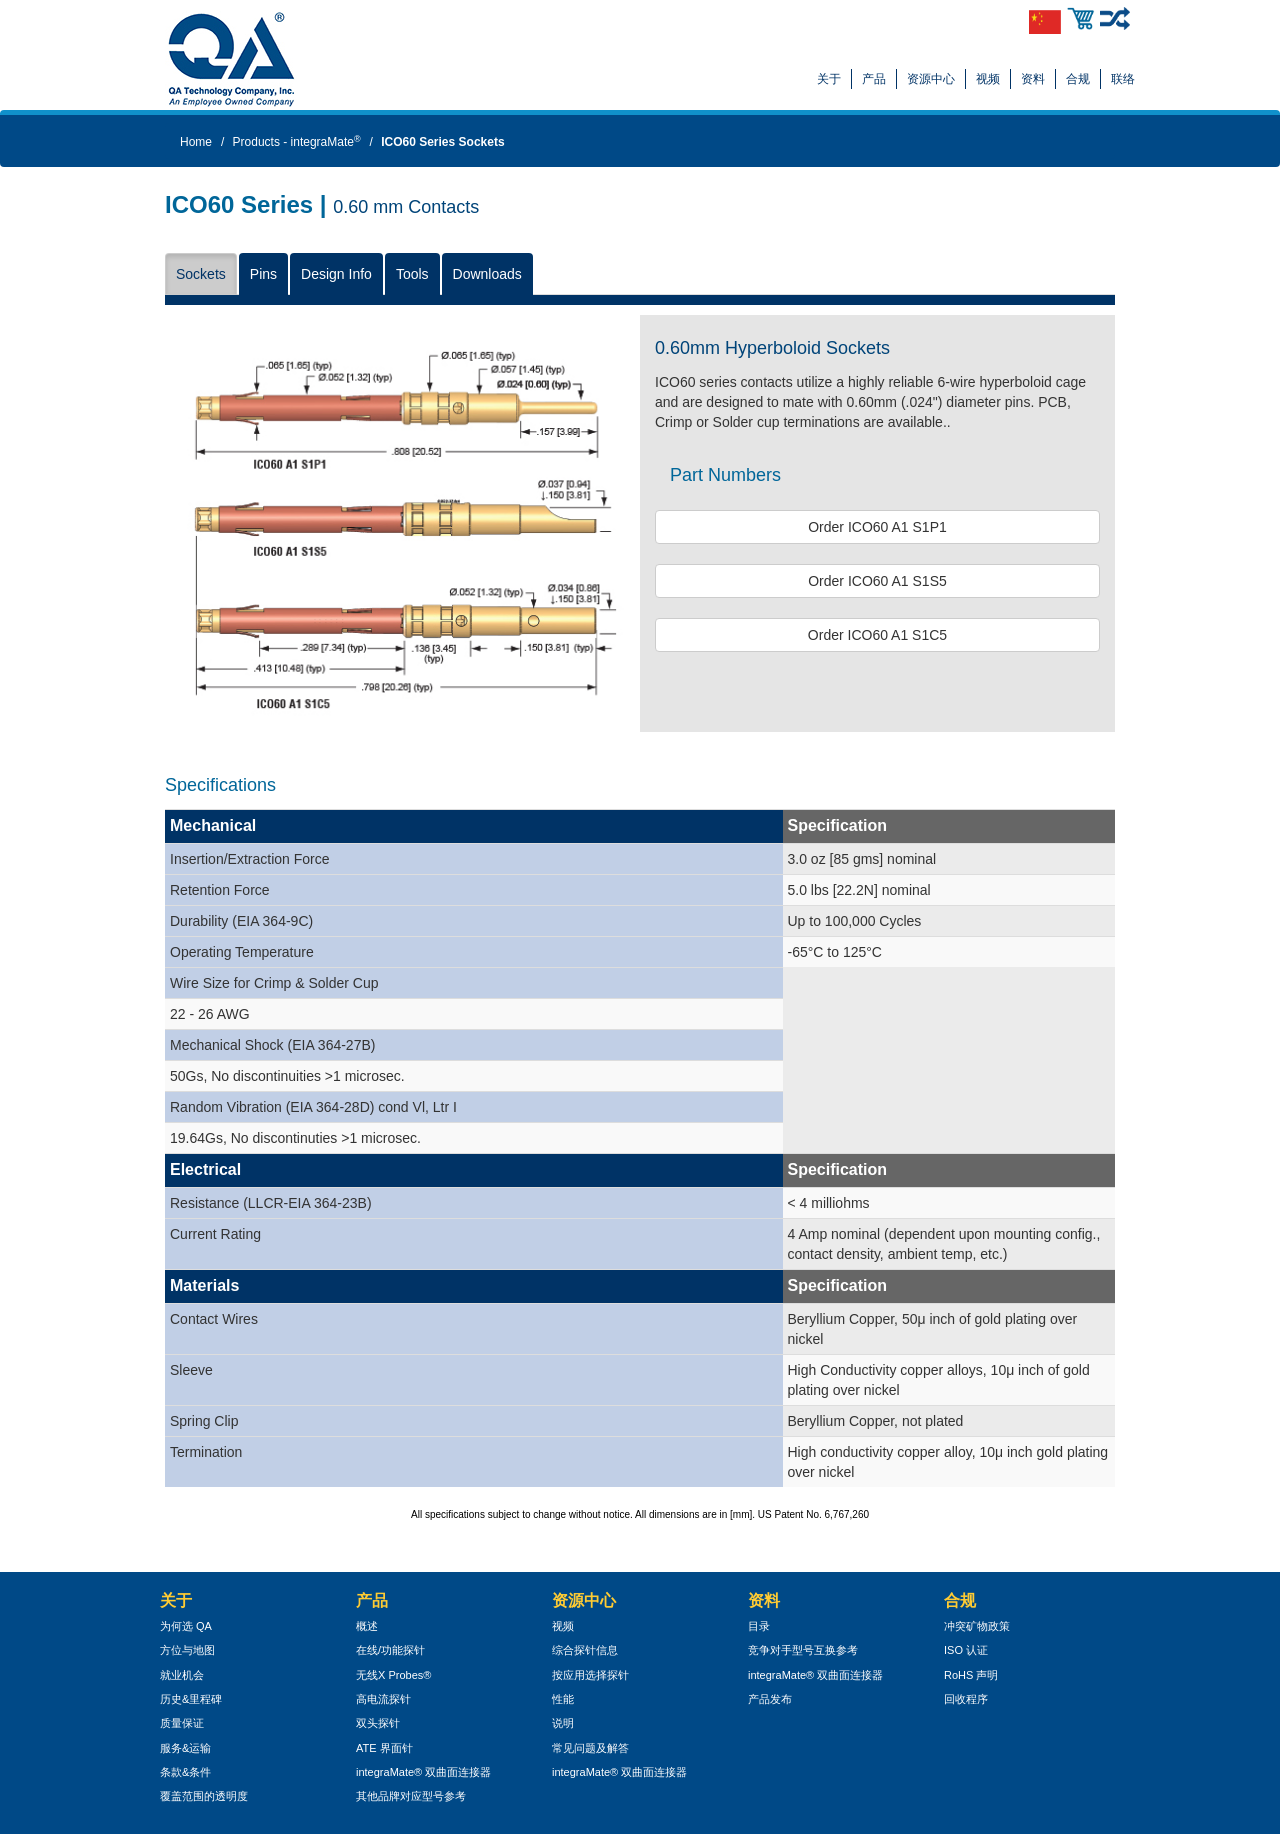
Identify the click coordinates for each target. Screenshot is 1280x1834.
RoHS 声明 (971, 1675)
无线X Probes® (393, 1675)
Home (196, 142)
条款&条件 (185, 1772)
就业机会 (182, 1675)
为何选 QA (186, 1626)
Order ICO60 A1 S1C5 (877, 635)
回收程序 (966, 1699)
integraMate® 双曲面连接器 (423, 1772)
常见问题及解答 (590, 1748)
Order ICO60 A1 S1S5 (877, 581)
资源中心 (931, 79)
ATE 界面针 (384, 1748)
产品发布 (770, 1699)
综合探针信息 (585, 1650)
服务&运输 (185, 1748)
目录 (759, 1626)
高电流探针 (383, 1699)
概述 (367, 1626)
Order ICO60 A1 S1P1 (877, 527)
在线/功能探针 (390, 1650)
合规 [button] (1078, 79)
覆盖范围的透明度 (204, 1796)
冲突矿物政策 (977, 1626)
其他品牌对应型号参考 (411, 1796)
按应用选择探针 (590, 1675)
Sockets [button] (201, 274)
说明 (563, 1723)
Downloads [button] (487, 274)
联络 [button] (1123, 79)
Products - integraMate (297, 142)
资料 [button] (1033, 79)
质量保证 (182, 1723)
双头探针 (378, 1723)
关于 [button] (829, 79)
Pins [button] (263, 274)
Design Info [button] (336, 274)
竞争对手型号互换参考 (803, 1650)
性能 (563, 1699)
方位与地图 (187, 1650)
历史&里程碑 (191, 1699)
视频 (988, 79)
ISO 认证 (966, 1650)
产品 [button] (874, 79)
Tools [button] (412, 274)
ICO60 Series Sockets (442, 142)
